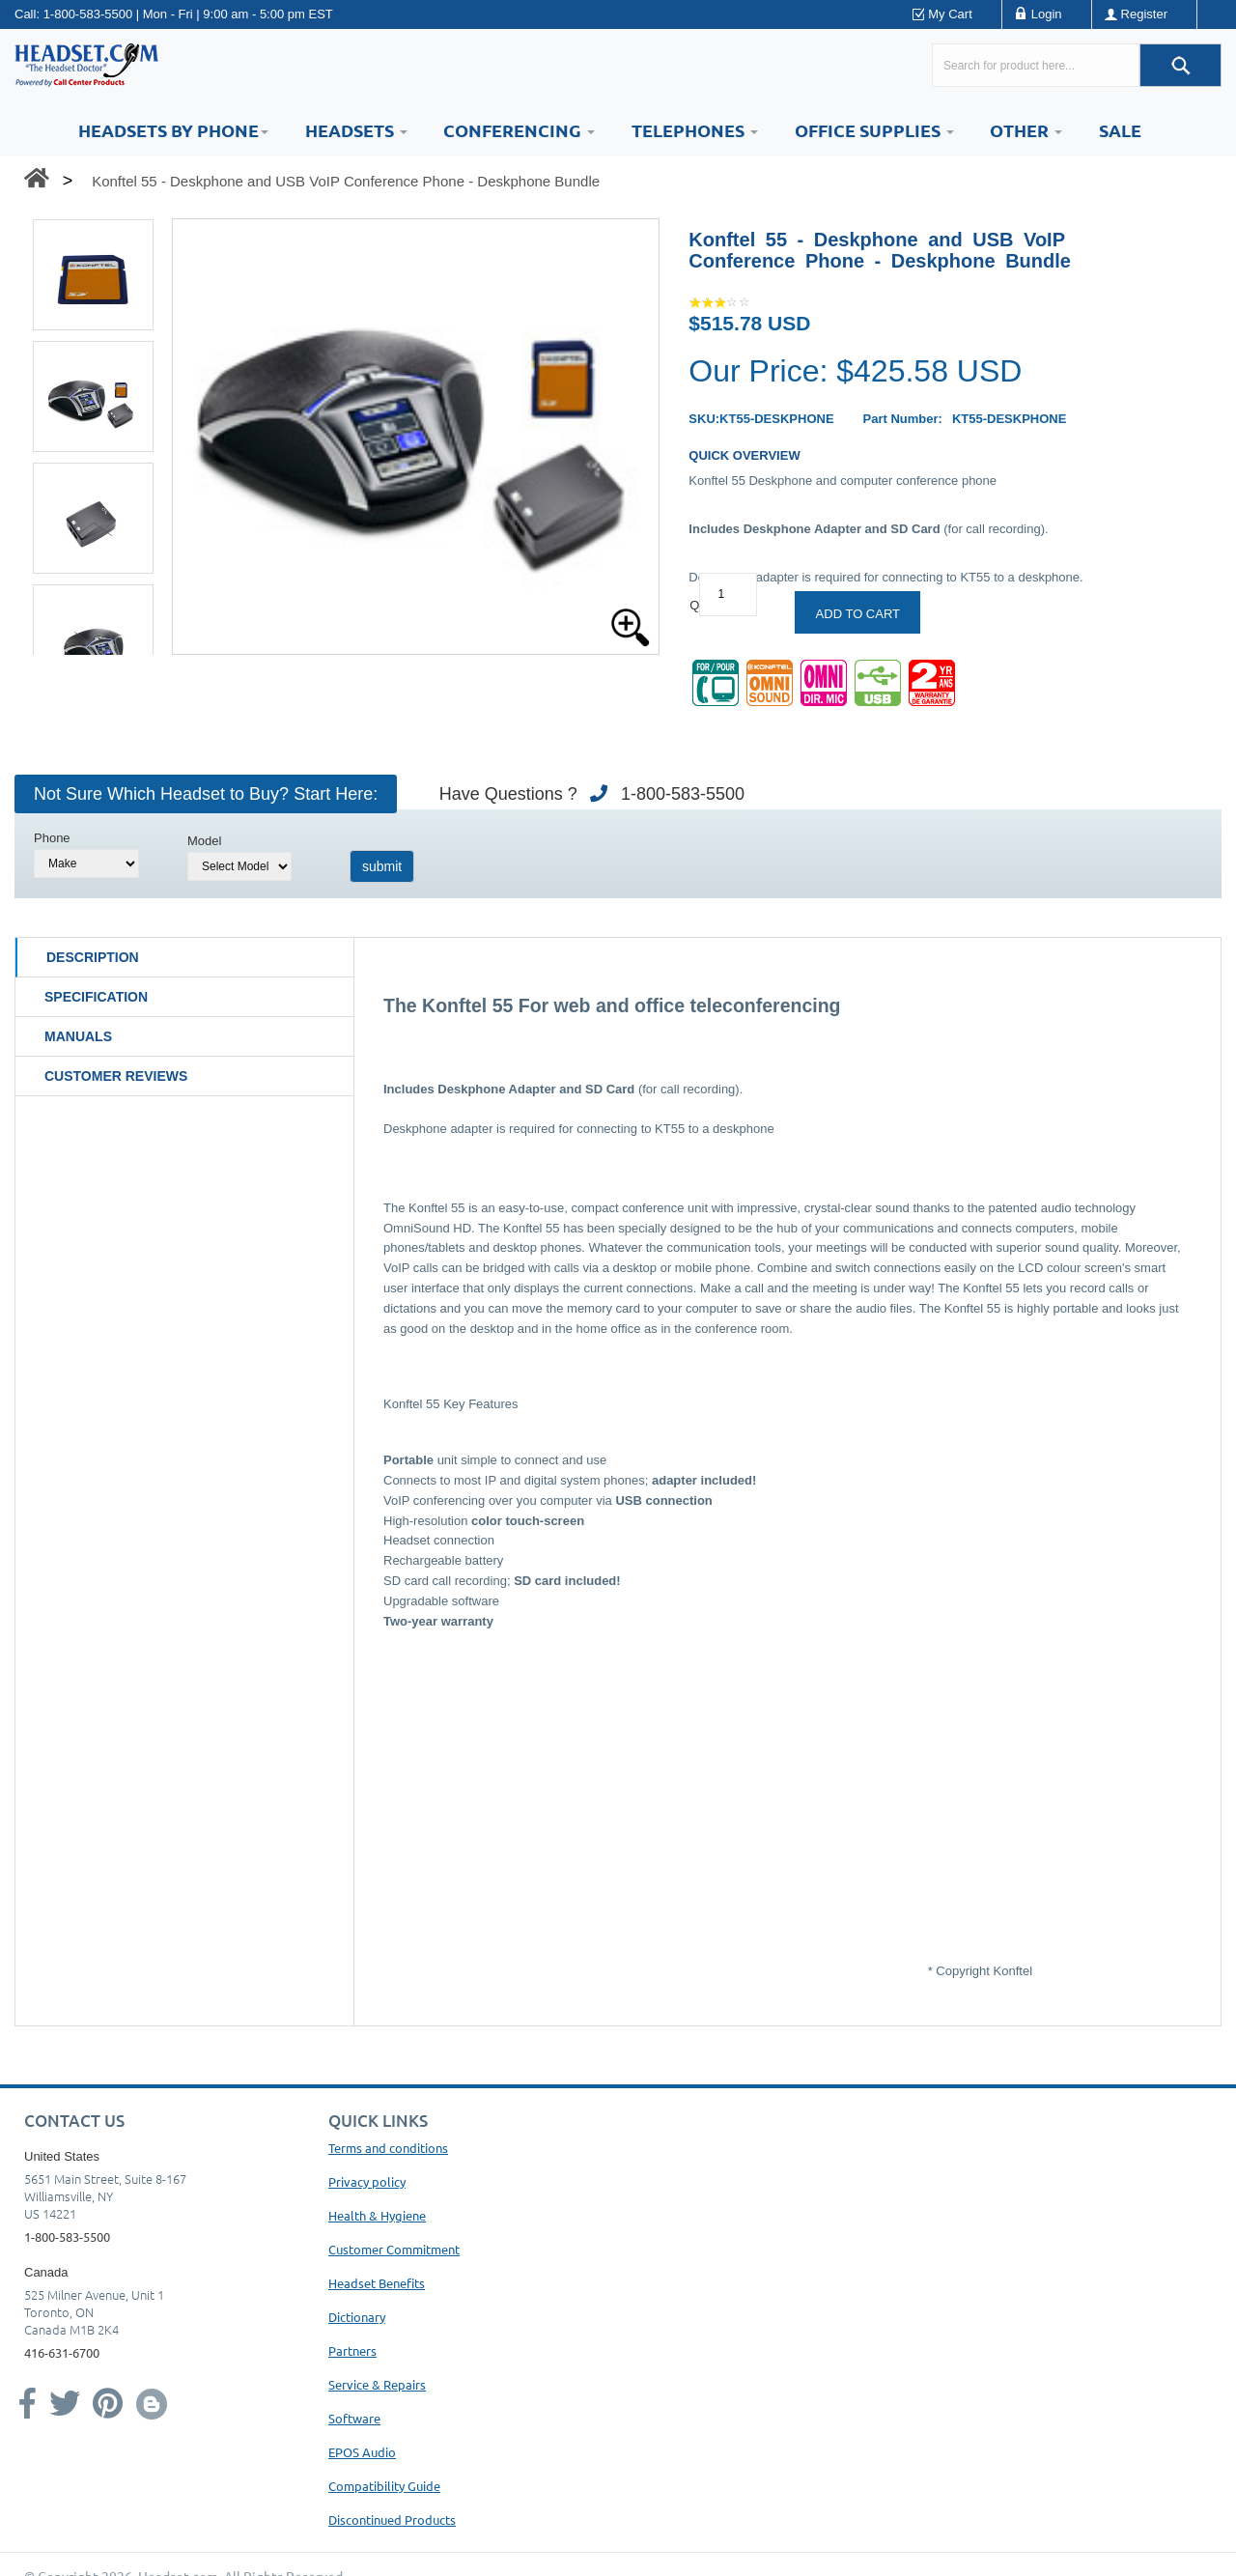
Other (1026, 130)
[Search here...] (1035, 65)
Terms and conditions (388, 2147)
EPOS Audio (362, 2452)
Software (354, 2418)
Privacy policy (367, 2181)
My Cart (950, 14)
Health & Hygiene (377, 2215)
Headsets (356, 130)
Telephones (695, 130)
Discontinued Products (392, 2519)
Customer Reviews (115, 1076)
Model (204, 841)
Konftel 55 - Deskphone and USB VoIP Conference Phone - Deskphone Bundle (346, 181)
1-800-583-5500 (88, 14)
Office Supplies (874, 130)
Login (1046, 14)
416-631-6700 (61, 2352)
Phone (52, 838)
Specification (96, 997)
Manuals (78, 1036)
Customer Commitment (394, 2249)
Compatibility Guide (384, 2485)
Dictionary (356, 2316)
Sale (1120, 130)
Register (1144, 14)
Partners (352, 2350)
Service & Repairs (377, 2384)
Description (92, 957)
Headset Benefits (376, 2283)
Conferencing (519, 130)
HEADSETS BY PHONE (173, 130)
